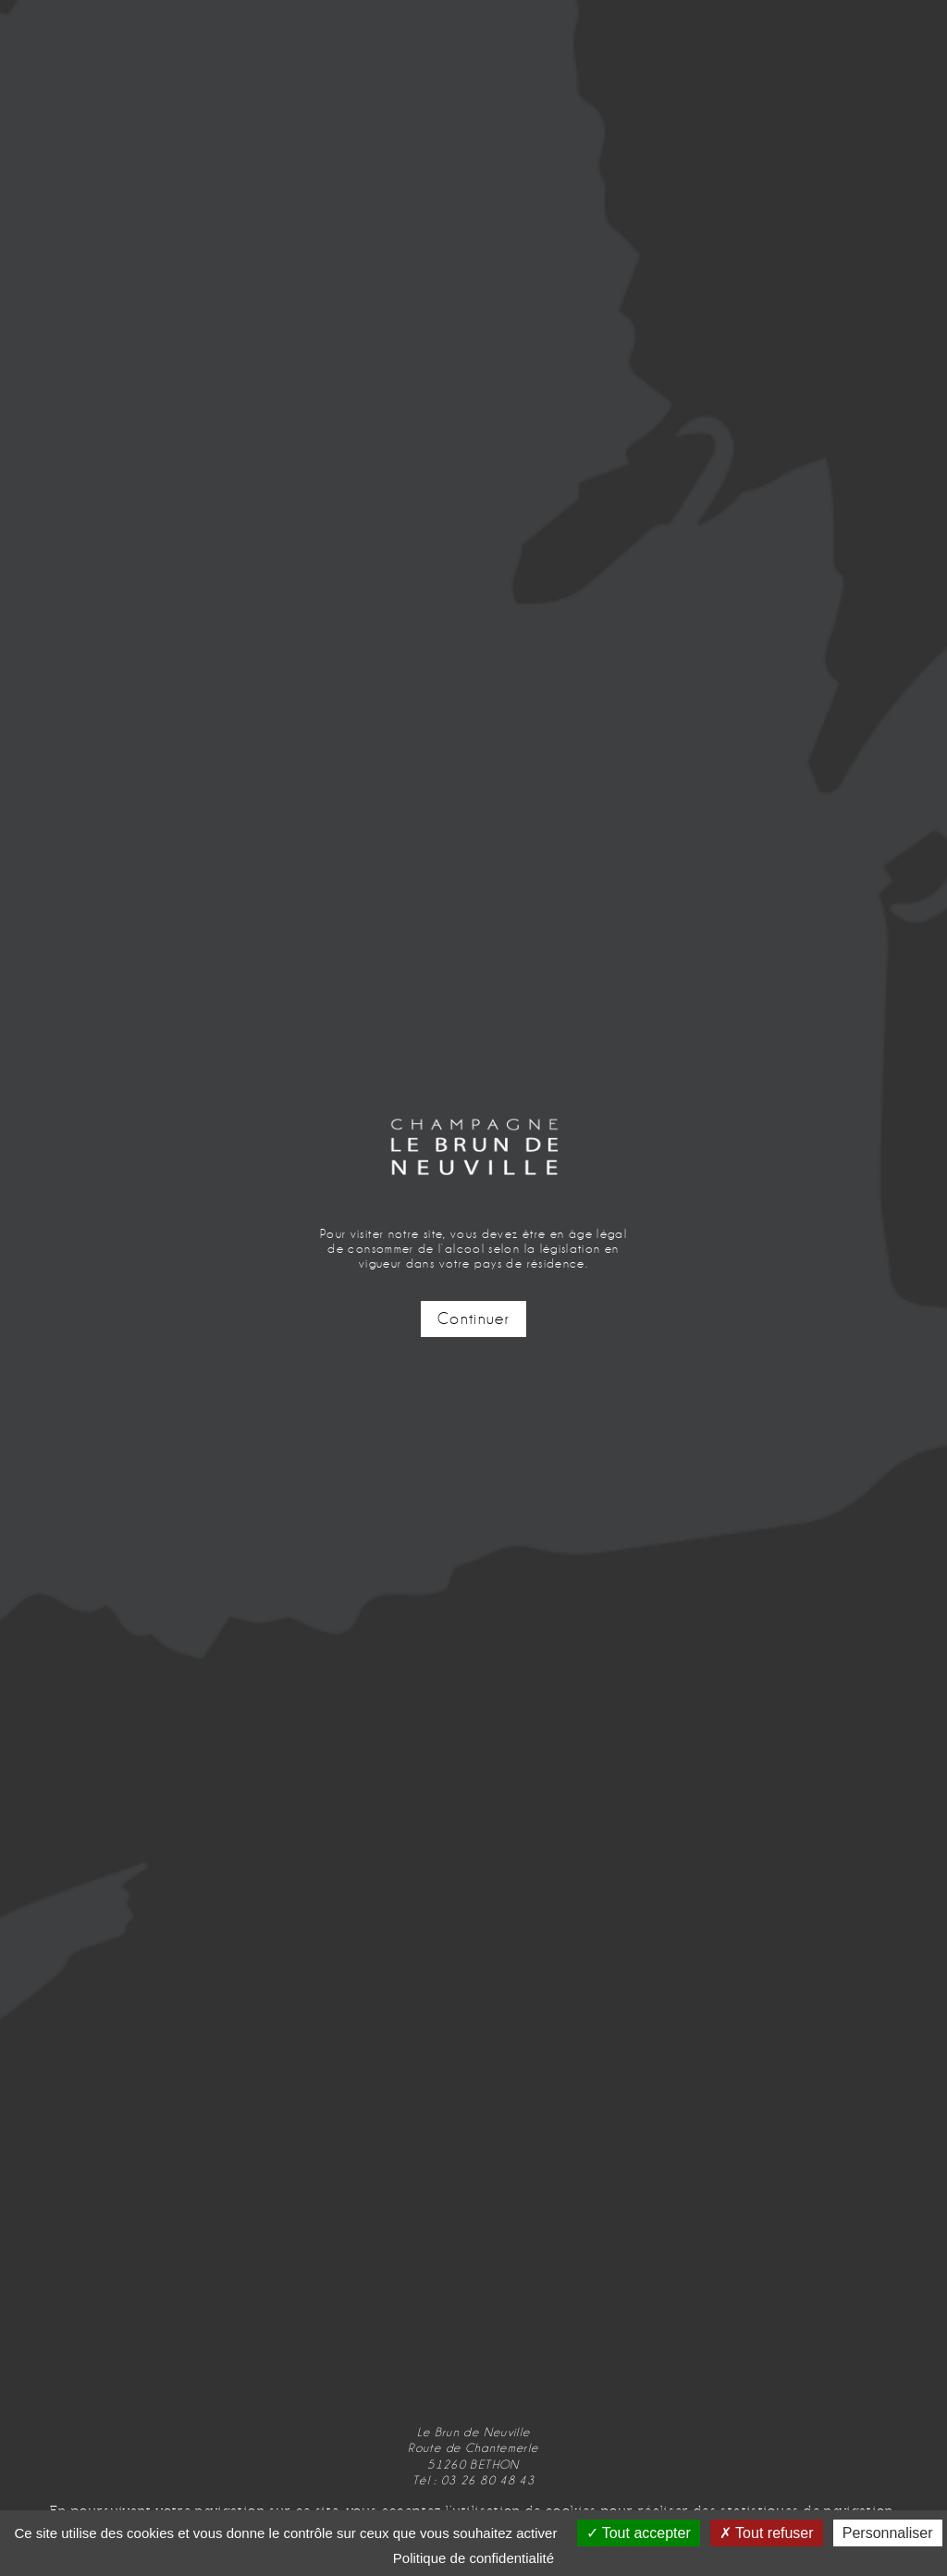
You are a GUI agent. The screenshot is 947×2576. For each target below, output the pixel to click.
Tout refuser (766, 2533)
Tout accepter (638, 2533)
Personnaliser (887, 2533)
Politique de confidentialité (473, 2558)
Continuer (473, 1319)
